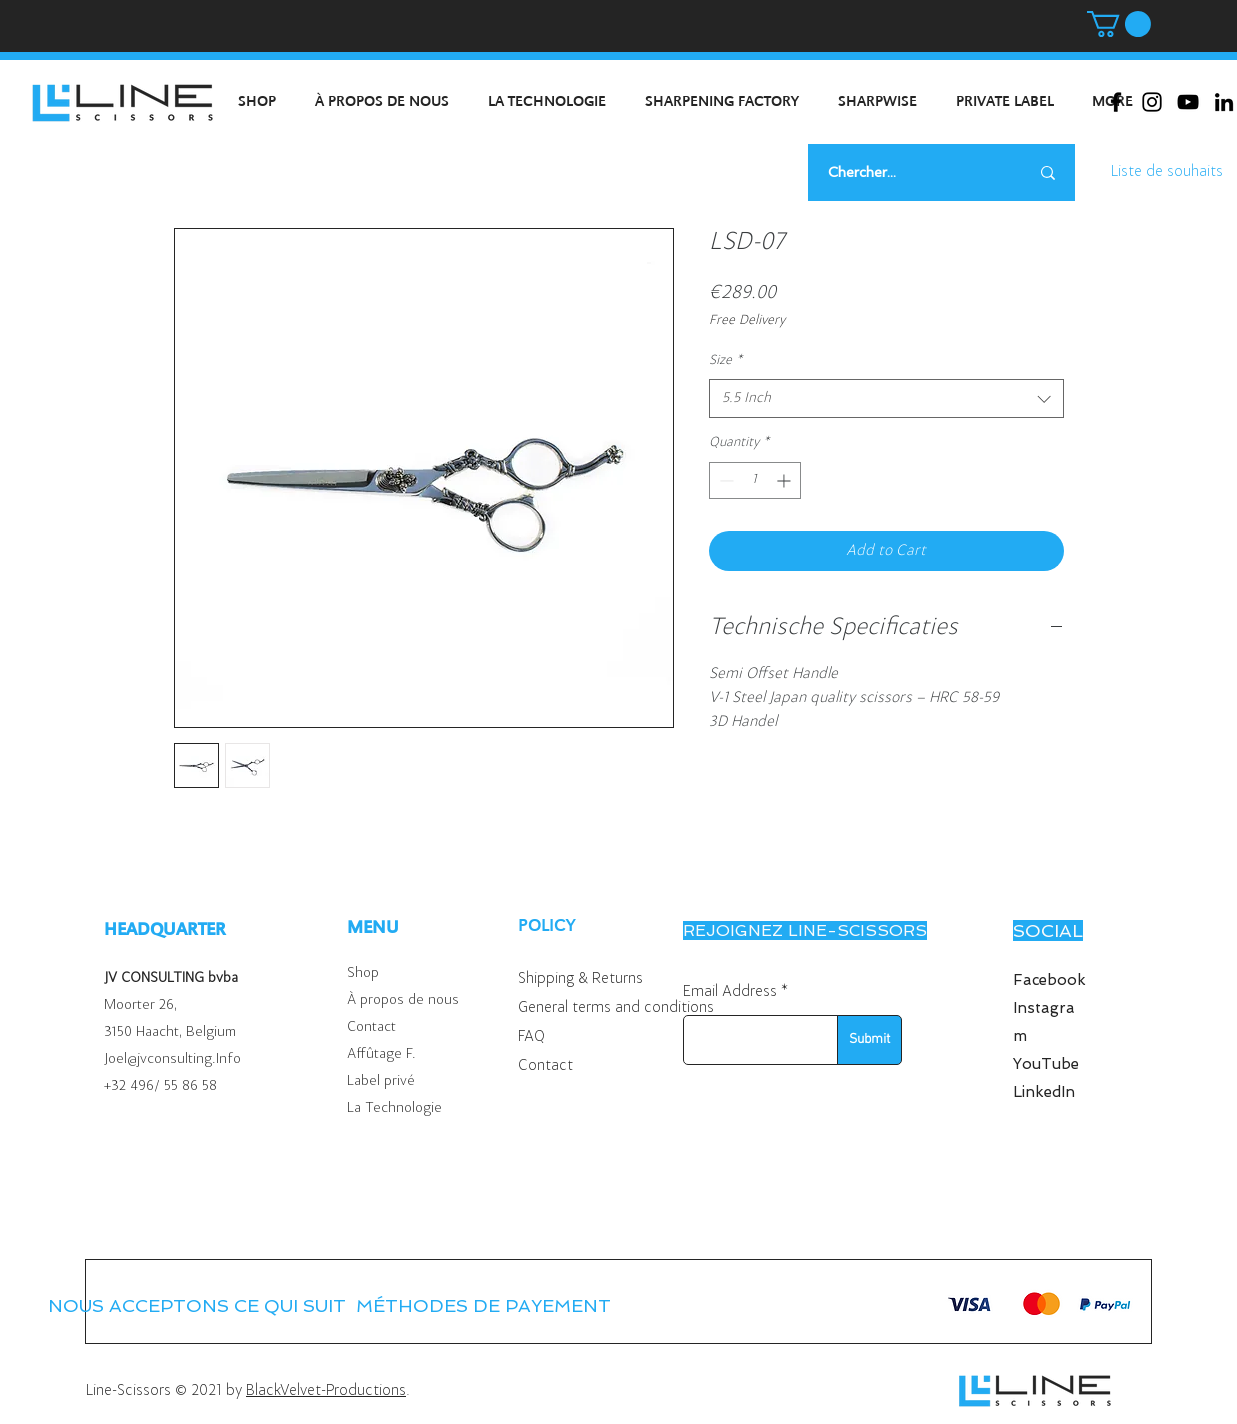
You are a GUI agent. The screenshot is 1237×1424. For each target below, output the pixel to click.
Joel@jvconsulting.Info (172, 1059)
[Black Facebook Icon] (1116, 102)
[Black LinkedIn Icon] (1224, 102)
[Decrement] (724, 480)
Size (725, 361)
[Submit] (869, 1040)
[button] (1119, 24)
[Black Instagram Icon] (1152, 102)
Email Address (730, 992)
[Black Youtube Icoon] (1188, 102)
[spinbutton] (755, 480)
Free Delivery (747, 321)
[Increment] (785, 480)
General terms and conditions (616, 1008)
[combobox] (886, 398)
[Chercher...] (903, 172)
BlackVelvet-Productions (326, 1391)
